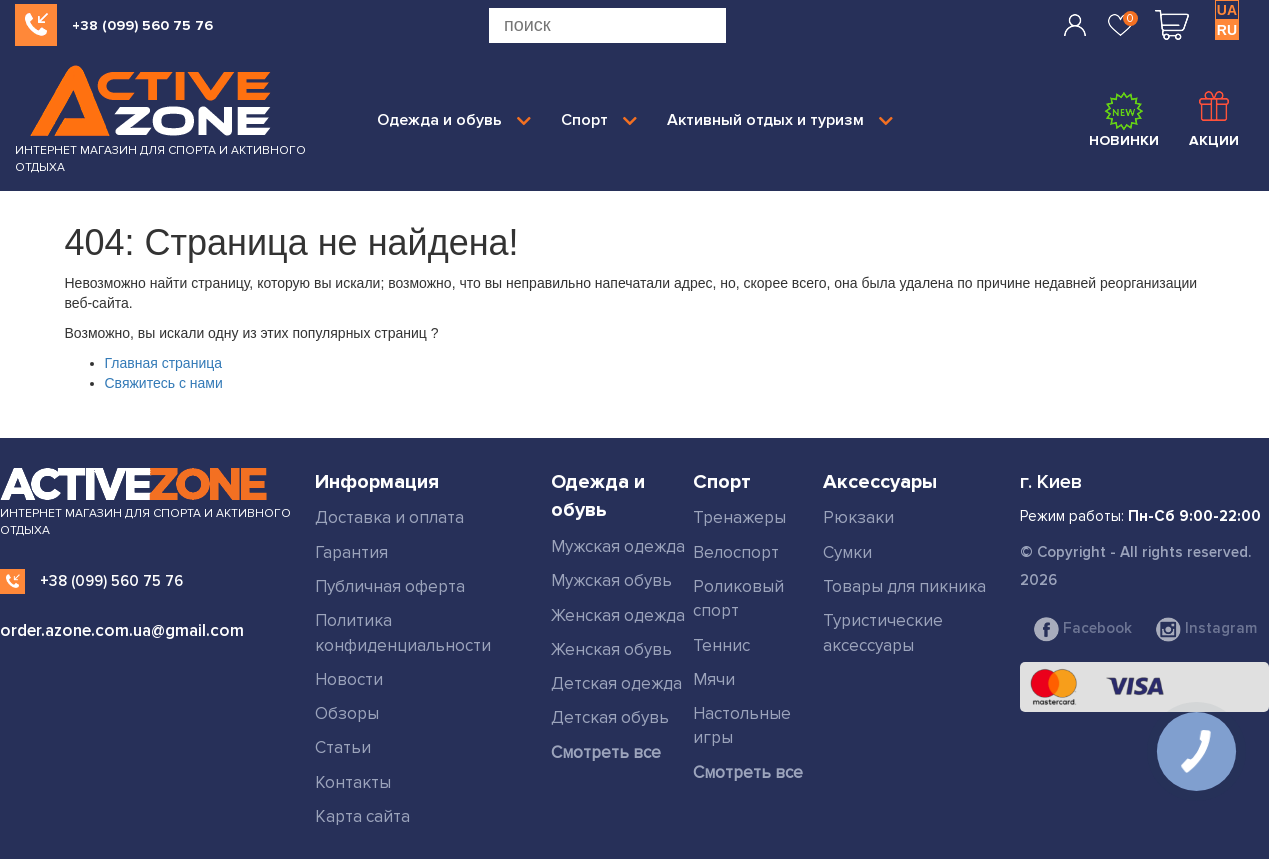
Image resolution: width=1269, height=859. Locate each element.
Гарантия (351, 552)
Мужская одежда (618, 546)
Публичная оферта (390, 586)
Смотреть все (606, 752)
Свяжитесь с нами (164, 383)
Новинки (1124, 120)
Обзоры (347, 713)
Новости (349, 679)
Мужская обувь (611, 580)
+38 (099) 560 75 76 (142, 25)
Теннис (721, 645)
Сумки (847, 552)
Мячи (714, 679)
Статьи (343, 747)
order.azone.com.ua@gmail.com (122, 630)
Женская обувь (611, 649)
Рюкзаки (858, 517)
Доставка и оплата (389, 517)
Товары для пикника (904, 586)
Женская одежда (618, 615)
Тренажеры (739, 517)
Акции (1214, 120)
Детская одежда (616, 683)
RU (1227, 30)
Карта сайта (362, 816)
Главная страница (164, 363)
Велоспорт (736, 552)
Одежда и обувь (454, 120)
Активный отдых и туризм (780, 120)
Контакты (353, 782)
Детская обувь (610, 717)
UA (1227, 10)
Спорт (599, 120)
